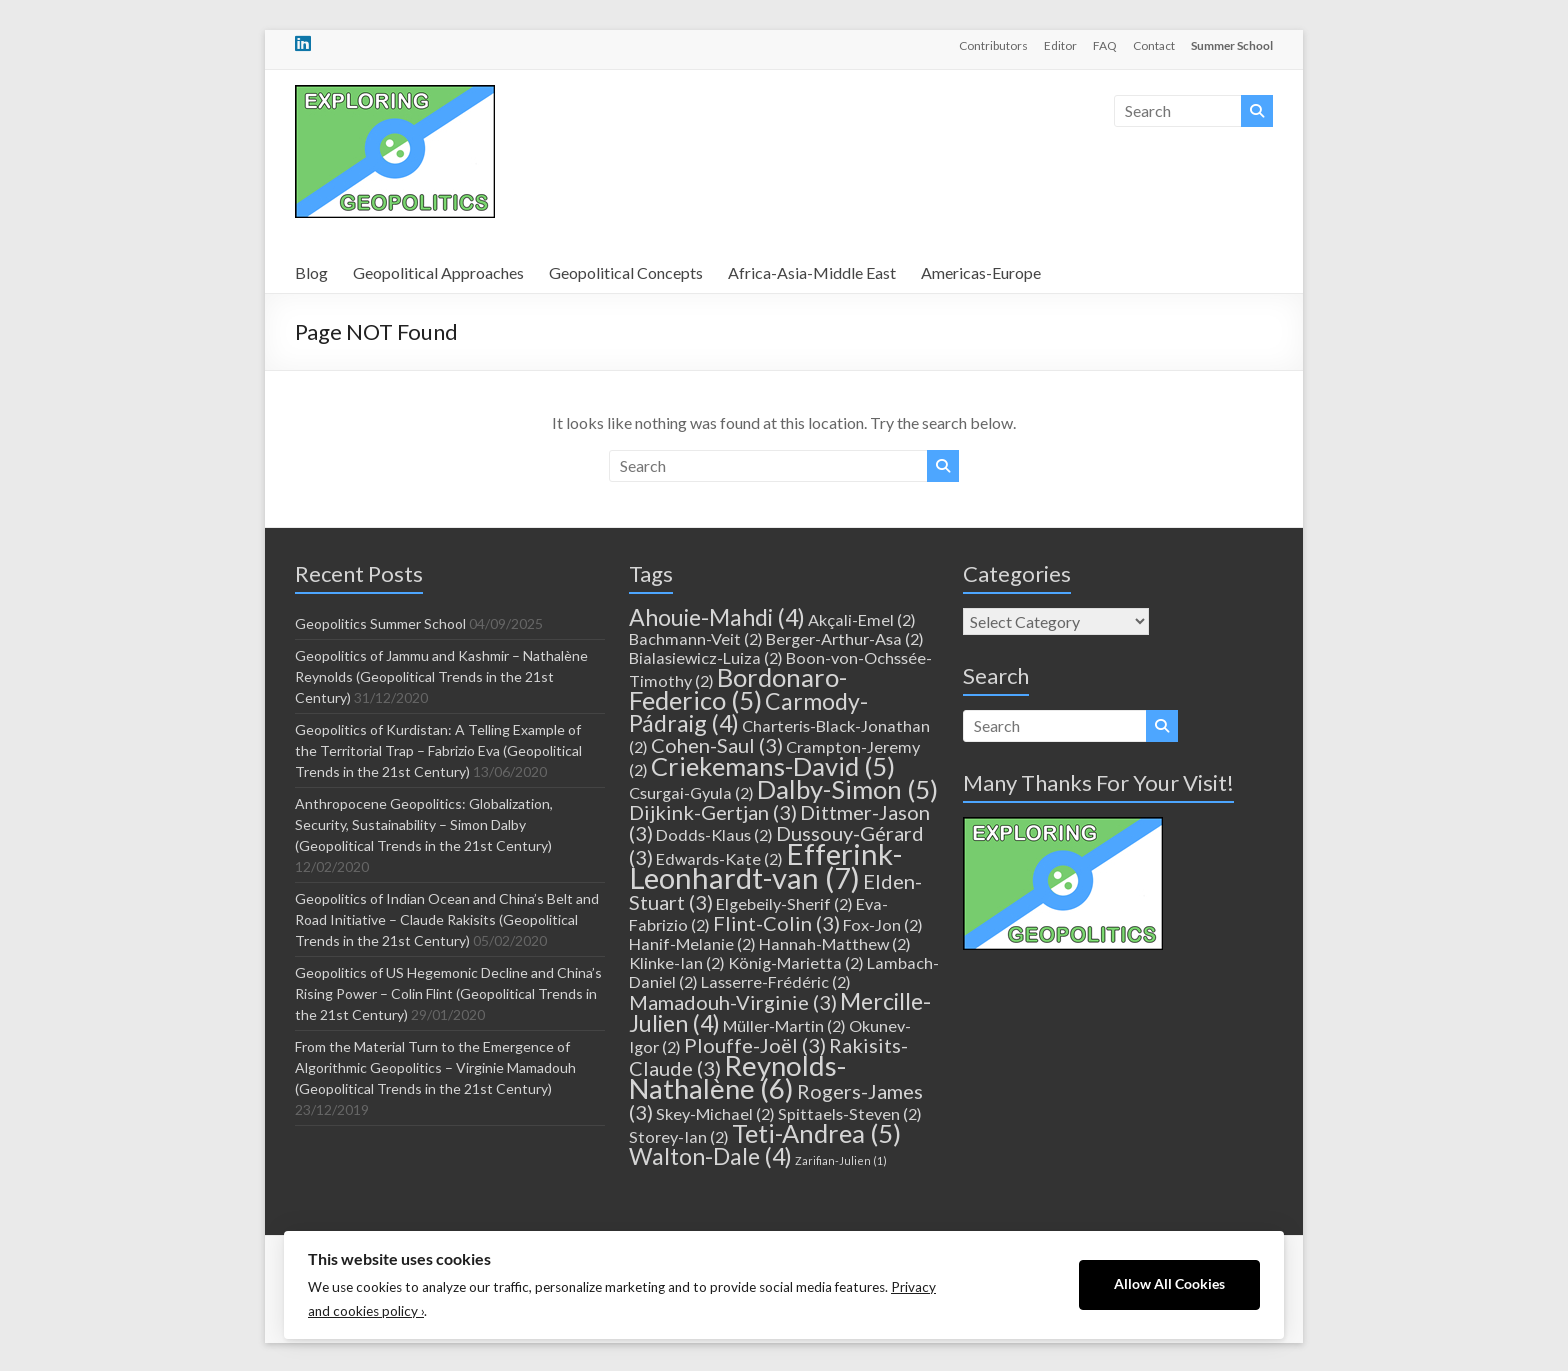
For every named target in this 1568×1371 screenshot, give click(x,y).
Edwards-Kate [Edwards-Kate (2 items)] (719, 858)
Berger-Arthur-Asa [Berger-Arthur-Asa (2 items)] (845, 638)
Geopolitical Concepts (626, 272)
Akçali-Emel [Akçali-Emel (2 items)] (862, 619)
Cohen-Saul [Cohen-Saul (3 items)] (717, 745)
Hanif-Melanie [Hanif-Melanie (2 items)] (692, 943)
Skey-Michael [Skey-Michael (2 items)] (715, 1113)
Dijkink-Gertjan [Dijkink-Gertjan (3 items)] (713, 812)
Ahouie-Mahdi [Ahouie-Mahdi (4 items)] (717, 617)
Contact (1154, 45)
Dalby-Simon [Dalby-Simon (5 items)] (847, 789)
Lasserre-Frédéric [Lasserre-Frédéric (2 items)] (776, 981)
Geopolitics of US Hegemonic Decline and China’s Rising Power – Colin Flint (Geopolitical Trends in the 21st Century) (448, 993)
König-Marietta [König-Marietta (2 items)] (796, 962)
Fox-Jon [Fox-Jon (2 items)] (883, 924)
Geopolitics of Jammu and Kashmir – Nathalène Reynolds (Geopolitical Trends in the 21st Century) (441, 676)
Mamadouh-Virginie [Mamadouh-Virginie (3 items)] (733, 1002)
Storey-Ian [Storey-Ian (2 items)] (679, 1136)
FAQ (1105, 45)
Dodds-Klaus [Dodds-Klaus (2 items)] (714, 834)
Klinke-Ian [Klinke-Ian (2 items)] (677, 962)
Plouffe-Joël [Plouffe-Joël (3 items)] (755, 1045)
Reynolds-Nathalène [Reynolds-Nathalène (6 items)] (737, 1077)
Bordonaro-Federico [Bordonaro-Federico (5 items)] (738, 688)
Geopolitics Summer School (380, 623)
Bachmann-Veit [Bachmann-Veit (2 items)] (696, 638)
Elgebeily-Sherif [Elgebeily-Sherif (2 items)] (784, 903)
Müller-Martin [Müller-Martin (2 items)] (784, 1025)
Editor (1060, 45)
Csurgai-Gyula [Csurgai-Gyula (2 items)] (691, 792)
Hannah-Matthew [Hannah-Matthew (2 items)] (835, 943)
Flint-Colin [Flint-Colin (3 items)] (776, 923)
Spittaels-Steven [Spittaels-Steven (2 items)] (850, 1113)
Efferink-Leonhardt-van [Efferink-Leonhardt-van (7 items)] (765, 865)
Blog (311, 272)
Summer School (1232, 45)
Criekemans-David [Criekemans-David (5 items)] (773, 766)
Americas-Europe (981, 272)
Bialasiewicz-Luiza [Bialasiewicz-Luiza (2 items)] (706, 657)
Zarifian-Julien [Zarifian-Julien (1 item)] (841, 1160)
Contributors (993, 45)
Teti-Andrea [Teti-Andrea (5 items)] (816, 1133)
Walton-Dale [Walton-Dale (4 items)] (710, 1156)
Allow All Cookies (1169, 1284)
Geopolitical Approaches (438, 272)
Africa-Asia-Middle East (812, 272)
